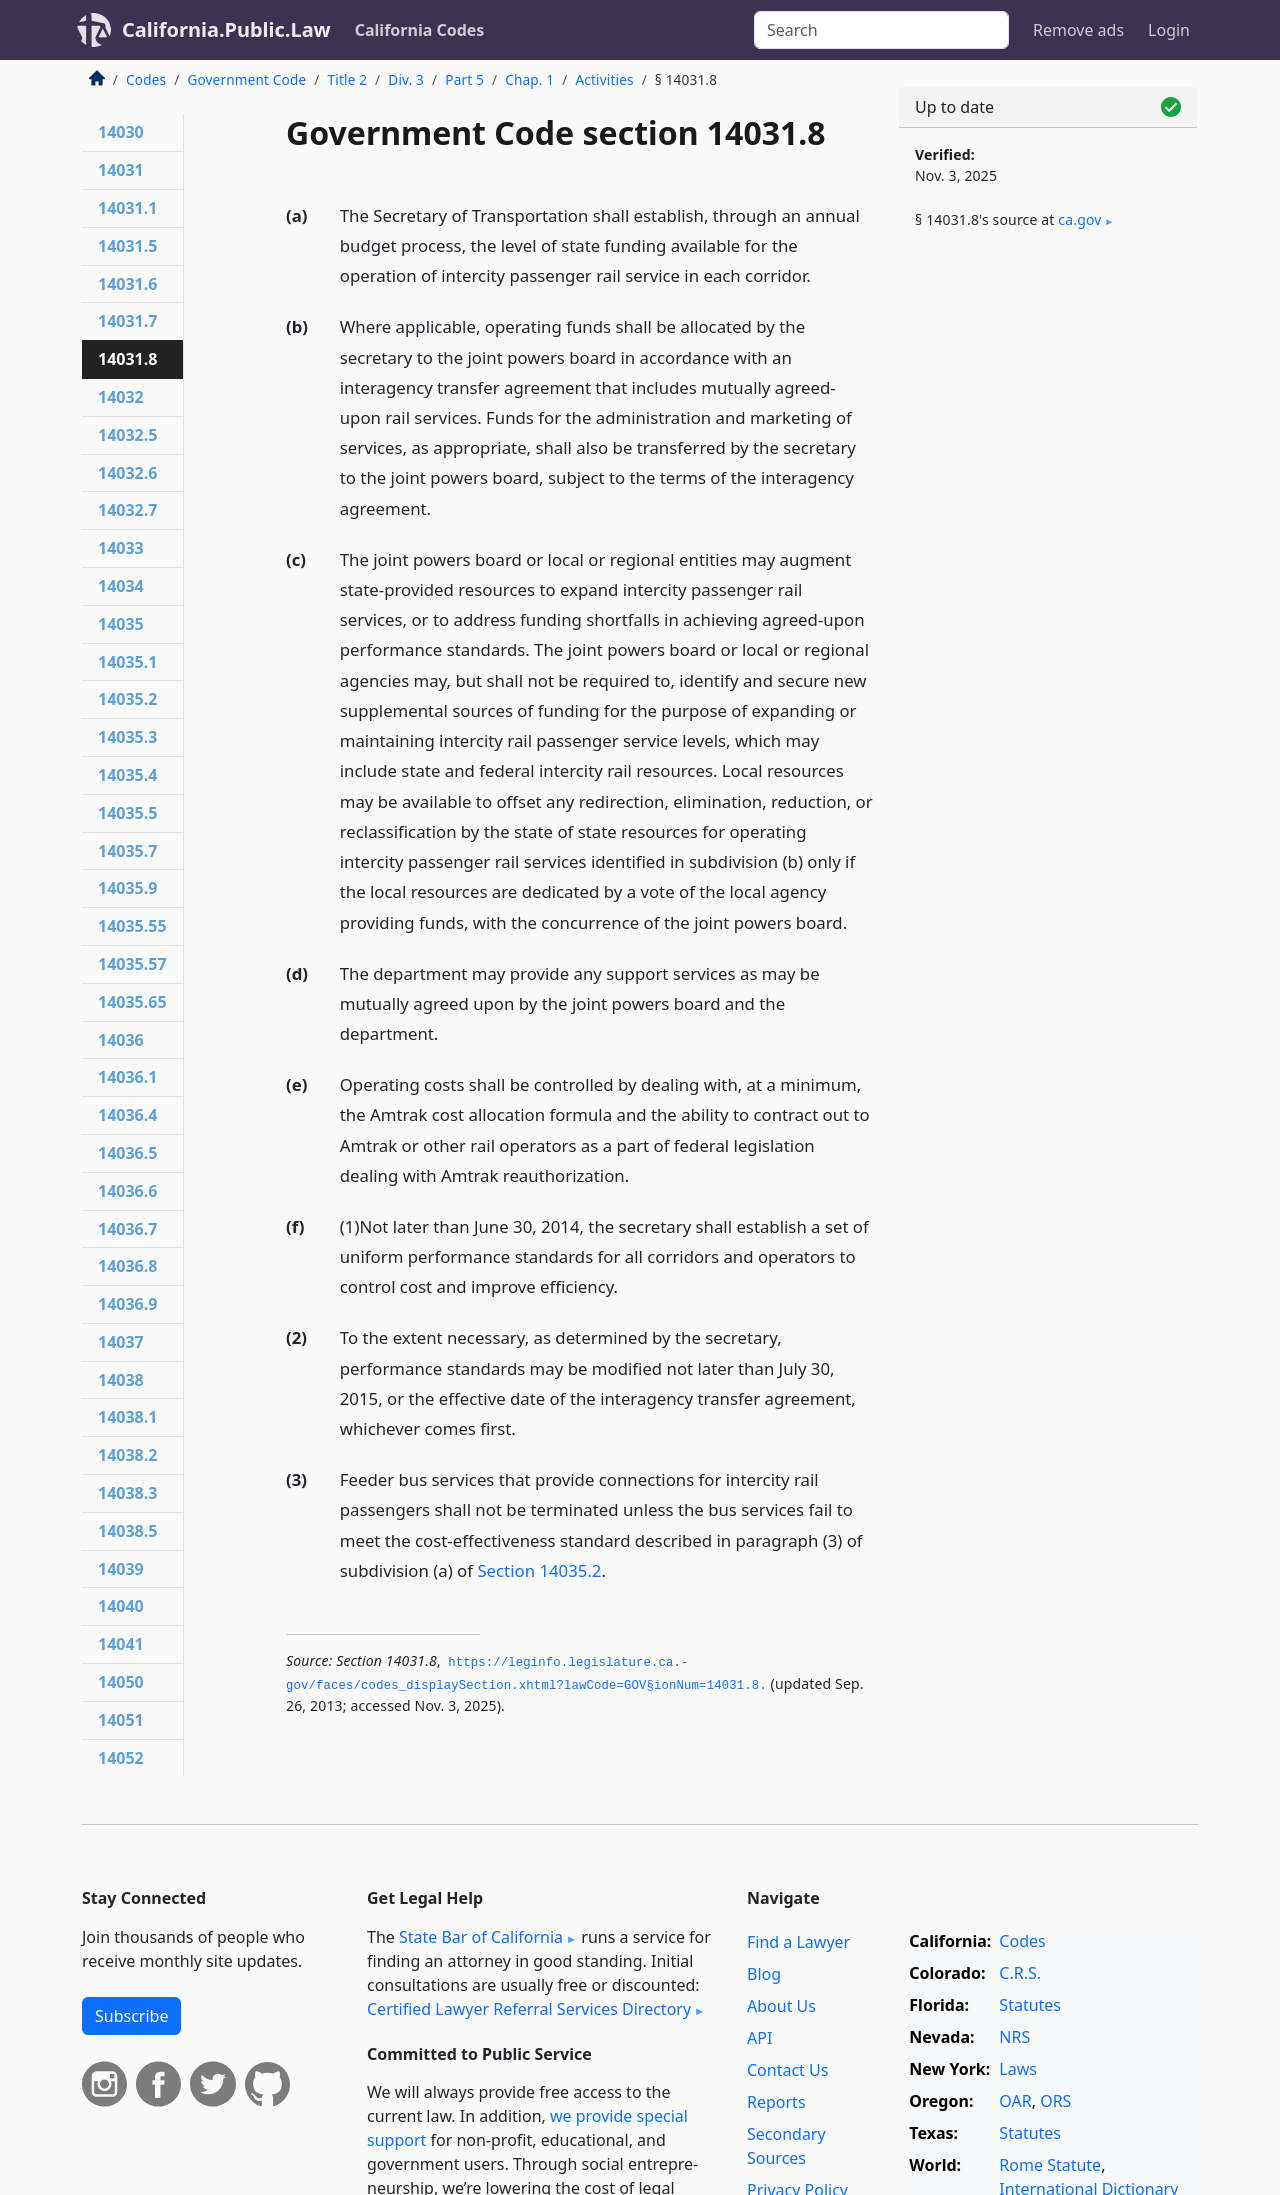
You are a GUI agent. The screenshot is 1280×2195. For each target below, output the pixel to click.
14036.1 (127, 1077)
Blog (764, 1974)
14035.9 (127, 888)
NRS (1014, 2037)
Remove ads (1078, 30)
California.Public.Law (226, 29)
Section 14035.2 (539, 1570)
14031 (121, 170)
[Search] (881, 30)
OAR (1015, 2101)
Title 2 (348, 79)
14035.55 (132, 926)
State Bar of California (481, 1937)
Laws (1018, 2069)
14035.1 (127, 662)
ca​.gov (1079, 219)
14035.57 (132, 964)
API (759, 2038)
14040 (121, 1606)
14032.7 (127, 510)
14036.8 (127, 1266)
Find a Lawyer (798, 1942)
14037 (121, 1342)
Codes (146, 79)
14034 (121, 586)
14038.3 (127, 1493)
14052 (121, 1758)
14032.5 (127, 435)
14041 (121, 1644)
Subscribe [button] (131, 2016)
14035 (121, 624)
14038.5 (127, 1531)
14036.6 (127, 1191)
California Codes (420, 30)
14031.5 (127, 246)
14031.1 (127, 208)
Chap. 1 (529, 79)
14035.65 (132, 1002)
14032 (121, 397)
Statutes (1030, 2005)
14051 (121, 1720)
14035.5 (127, 813)
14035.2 (127, 699)
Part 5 (464, 79)
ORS (1055, 2101)
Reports (776, 2102)
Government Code (246, 79)
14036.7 (127, 1229)
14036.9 (127, 1304)
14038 (121, 1380)
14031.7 (127, 321)
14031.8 (127, 359)
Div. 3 (406, 79)
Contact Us (787, 2070)
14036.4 (127, 1115)
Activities (604, 79)
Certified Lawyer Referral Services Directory (529, 2009)
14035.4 (127, 775)
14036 (121, 1040)
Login (1169, 30)
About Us (781, 2006)
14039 (121, 1569)
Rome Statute (1050, 2165)
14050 (121, 1682)
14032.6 (127, 473)
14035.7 (127, 851)
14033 (121, 548)
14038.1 (127, 1417)
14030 (121, 132)
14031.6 (127, 284)
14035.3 (127, 737)
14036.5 (127, 1153)
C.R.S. (1020, 1973)
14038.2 (127, 1455)
